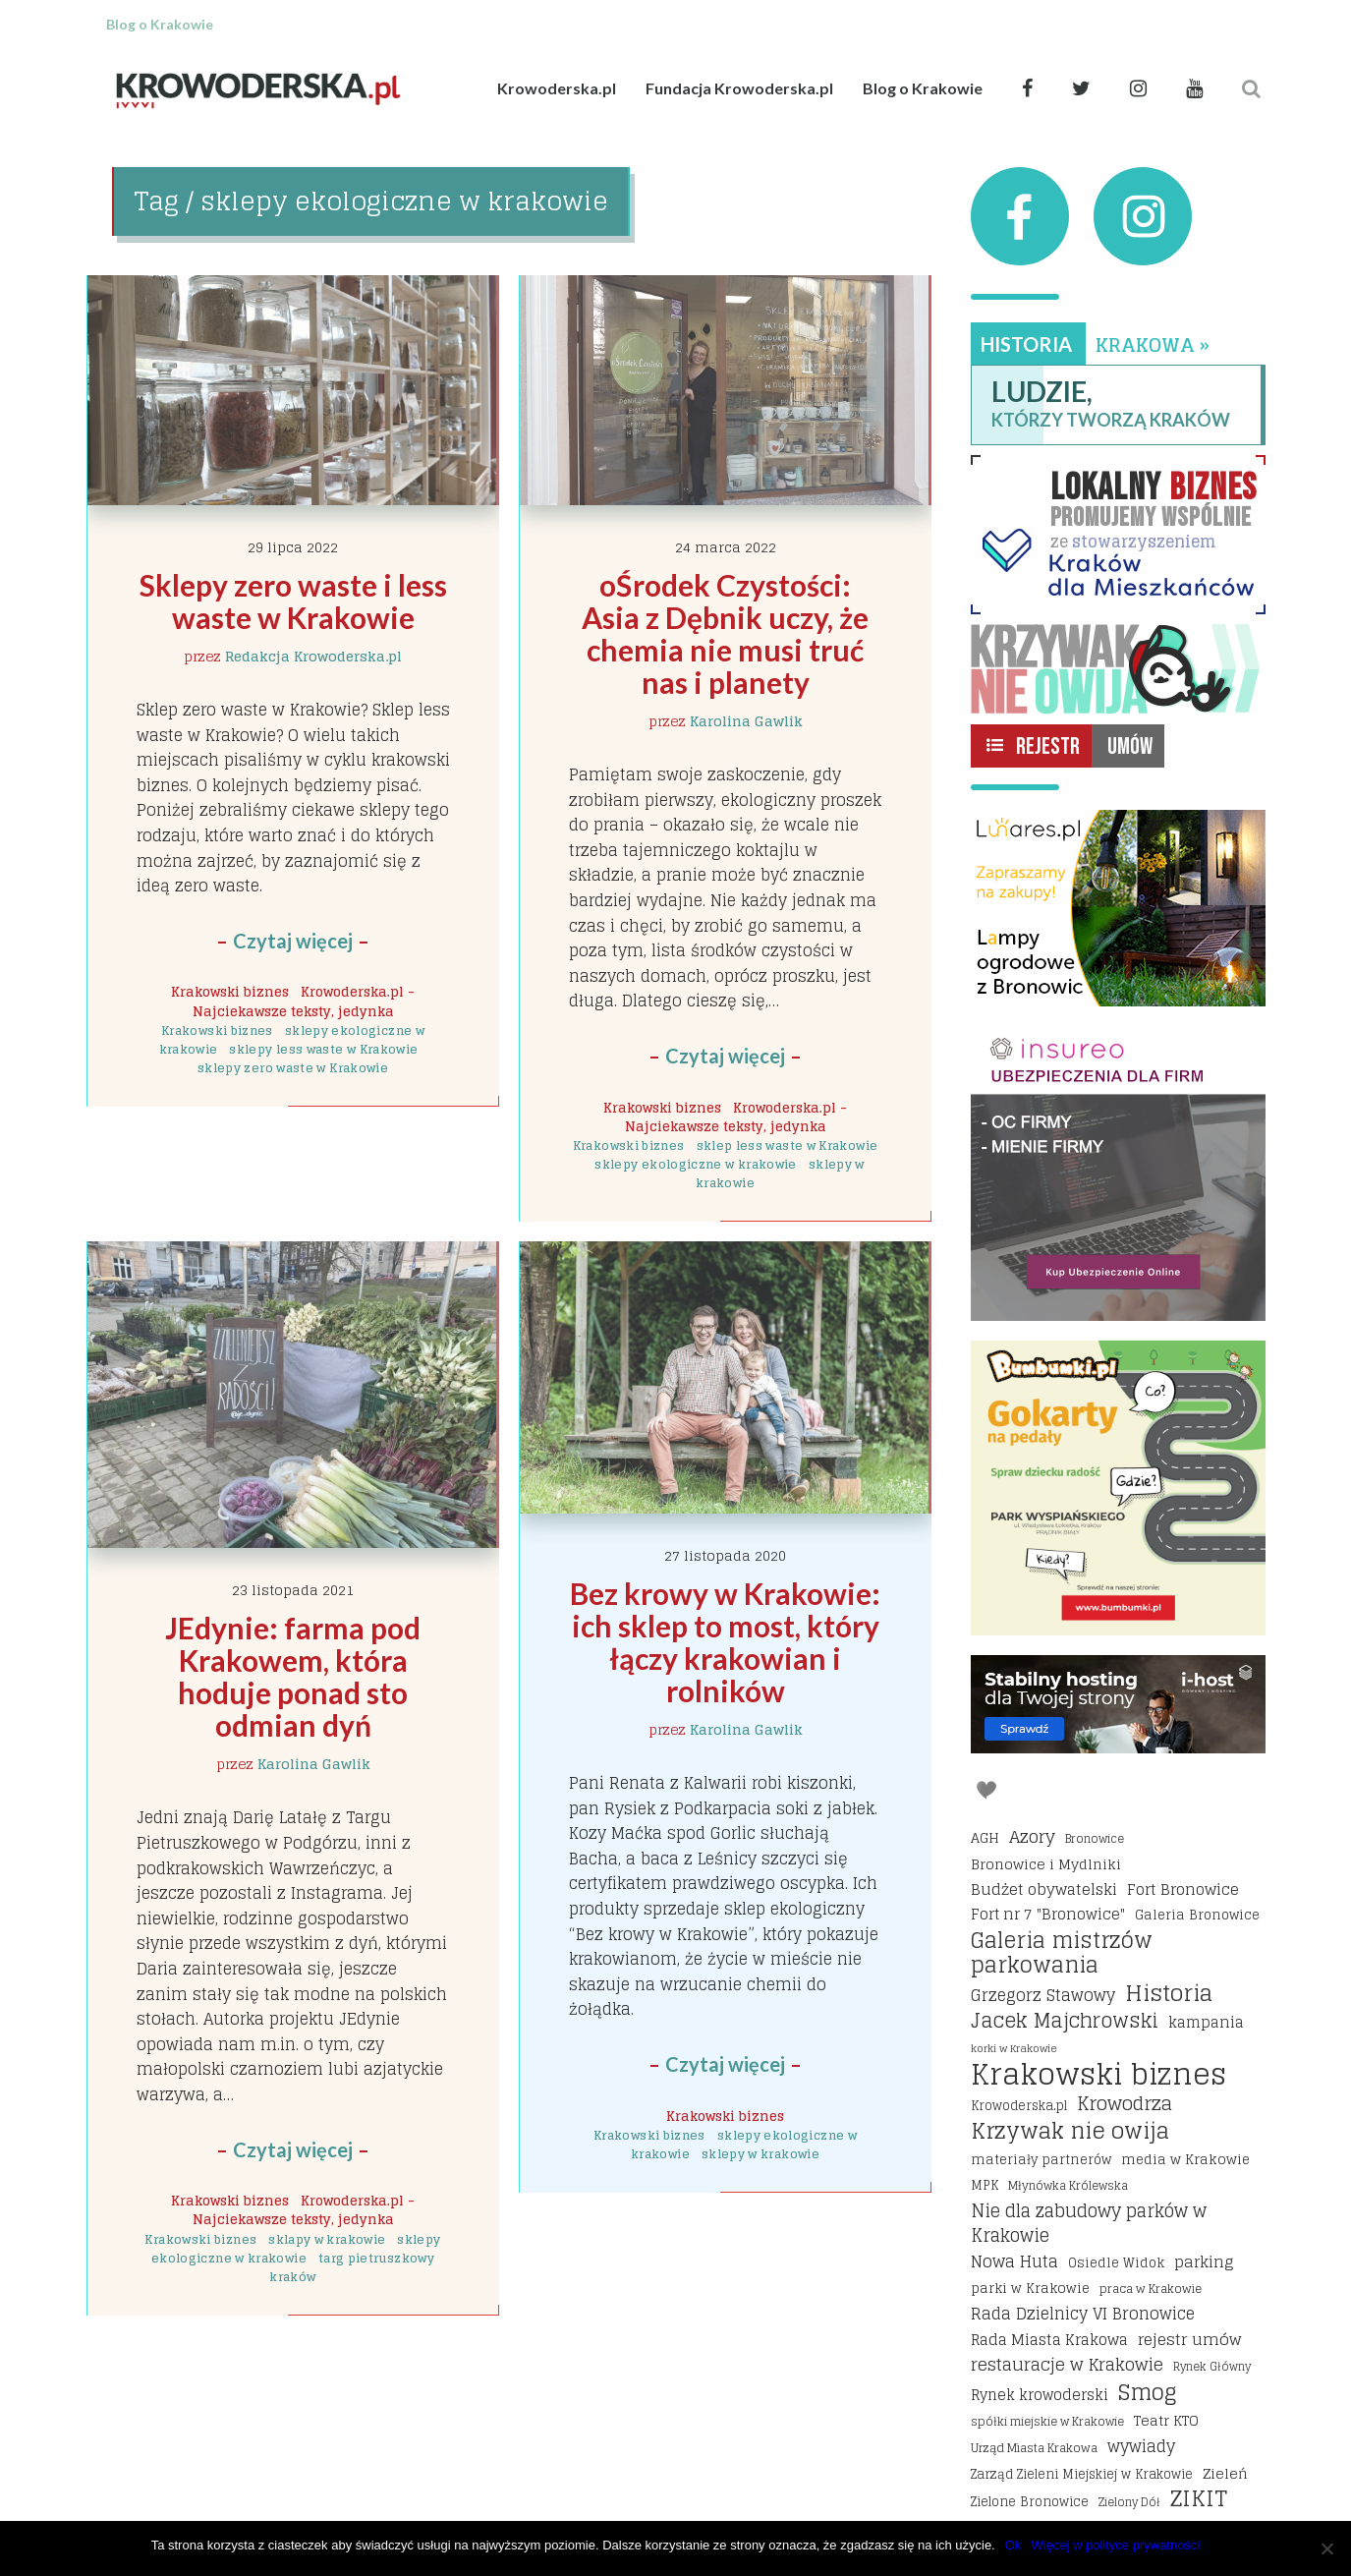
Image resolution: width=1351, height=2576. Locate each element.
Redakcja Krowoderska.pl (313, 656)
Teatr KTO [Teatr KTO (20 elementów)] (1166, 2420)
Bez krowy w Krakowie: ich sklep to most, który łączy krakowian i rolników (728, 1641)
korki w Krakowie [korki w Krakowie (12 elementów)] (1014, 2048)
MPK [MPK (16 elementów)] (984, 2185)
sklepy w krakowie (760, 2154)
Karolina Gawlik (746, 721)
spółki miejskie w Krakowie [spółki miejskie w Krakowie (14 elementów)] (1047, 2421)
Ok (1013, 2545)
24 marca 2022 (725, 547)
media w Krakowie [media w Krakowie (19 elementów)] (1185, 2159)
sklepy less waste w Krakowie (323, 1049)
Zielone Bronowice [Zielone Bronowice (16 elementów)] (1030, 2501)
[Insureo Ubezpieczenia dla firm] (1118, 1173)
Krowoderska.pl (556, 88)
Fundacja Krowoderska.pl (739, 88)
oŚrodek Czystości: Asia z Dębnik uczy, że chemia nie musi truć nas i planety (728, 633)
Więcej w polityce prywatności (1115, 2545)
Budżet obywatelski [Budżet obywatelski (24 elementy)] (1044, 1890)
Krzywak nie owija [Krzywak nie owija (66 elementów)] (1070, 2132)
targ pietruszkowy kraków (351, 2267)
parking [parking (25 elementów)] (1204, 2262)
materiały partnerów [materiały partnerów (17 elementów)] (1041, 2159)
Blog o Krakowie (923, 88)
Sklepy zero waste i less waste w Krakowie (296, 601)
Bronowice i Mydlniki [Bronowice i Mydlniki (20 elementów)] (1046, 1864)
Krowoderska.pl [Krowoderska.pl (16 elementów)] (1019, 2105)
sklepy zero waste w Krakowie (292, 1068)
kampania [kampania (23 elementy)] (1206, 2022)
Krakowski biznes (230, 991)
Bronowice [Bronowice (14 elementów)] (1094, 1838)
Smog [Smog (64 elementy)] (1147, 2393)
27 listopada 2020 (725, 1555)
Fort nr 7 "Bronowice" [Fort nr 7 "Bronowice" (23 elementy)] (1048, 1914)
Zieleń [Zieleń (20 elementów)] (1225, 2473)
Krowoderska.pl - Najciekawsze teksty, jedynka (304, 1001)
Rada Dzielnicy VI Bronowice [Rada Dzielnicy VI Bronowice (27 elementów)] (1083, 2314)
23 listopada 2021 (293, 1589)
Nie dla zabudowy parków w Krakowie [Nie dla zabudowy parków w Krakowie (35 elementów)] (1089, 2224)
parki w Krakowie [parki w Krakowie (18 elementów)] (1030, 2288)
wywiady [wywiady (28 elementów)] (1141, 2447)
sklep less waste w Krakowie (787, 1145)
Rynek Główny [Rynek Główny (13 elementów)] (1212, 2366)
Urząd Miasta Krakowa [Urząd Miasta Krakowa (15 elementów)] (1034, 2447)
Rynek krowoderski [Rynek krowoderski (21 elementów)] (1039, 2395)
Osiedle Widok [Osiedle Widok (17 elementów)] (1116, 2262)
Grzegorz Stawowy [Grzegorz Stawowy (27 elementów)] (1043, 1996)
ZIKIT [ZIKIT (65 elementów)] (1198, 2499)
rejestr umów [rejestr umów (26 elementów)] (1189, 2340)
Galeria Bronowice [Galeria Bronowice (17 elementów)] (1197, 1914)
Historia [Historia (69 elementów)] (1168, 1993)
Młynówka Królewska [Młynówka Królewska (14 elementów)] (1068, 2185)
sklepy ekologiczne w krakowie (695, 1164)
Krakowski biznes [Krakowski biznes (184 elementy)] (1098, 2075)
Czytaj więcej (292, 940)
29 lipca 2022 (293, 547)
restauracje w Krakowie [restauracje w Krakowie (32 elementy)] (1067, 2364)
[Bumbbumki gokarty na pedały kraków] (1118, 1488)
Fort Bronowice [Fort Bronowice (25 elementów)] (1183, 1890)
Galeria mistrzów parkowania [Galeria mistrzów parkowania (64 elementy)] (1062, 1953)
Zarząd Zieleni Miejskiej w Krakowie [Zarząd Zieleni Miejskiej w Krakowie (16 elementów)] (1082, 2474)
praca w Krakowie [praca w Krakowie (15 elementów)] (1150, 2288)
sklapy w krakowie (326, 2239)
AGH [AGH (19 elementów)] (985, 1838)
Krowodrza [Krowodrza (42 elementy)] (1124, 2104)
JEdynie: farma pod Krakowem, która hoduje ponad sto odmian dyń (295, 1676)
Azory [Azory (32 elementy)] (1032, 1837)
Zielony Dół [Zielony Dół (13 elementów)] (1129, 2502)
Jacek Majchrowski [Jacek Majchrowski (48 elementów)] (1064, 2021)
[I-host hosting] (1118, 1704)
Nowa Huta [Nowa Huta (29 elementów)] (1014, 2262)
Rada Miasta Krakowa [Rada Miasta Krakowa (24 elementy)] (1049, 2340)
